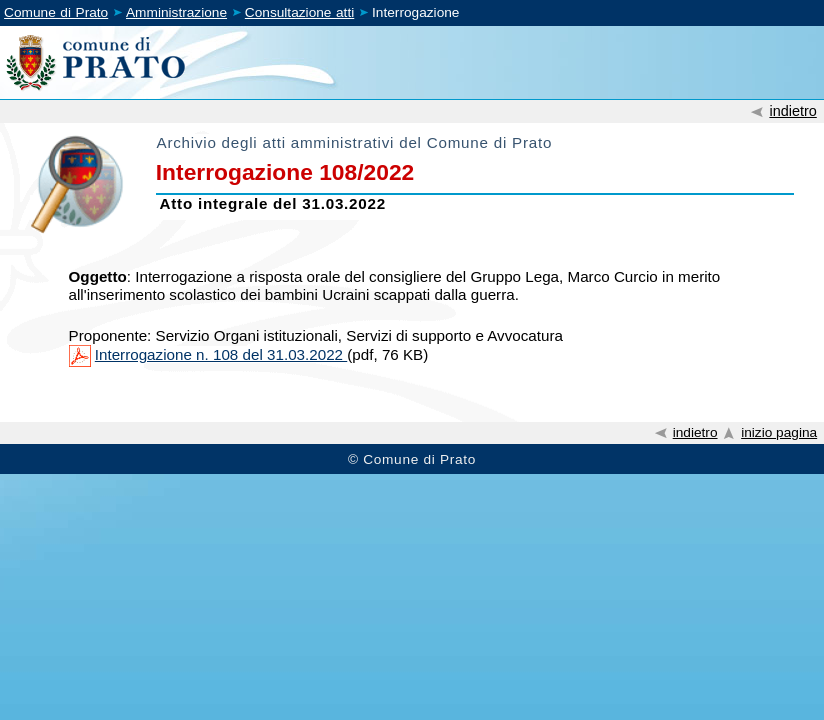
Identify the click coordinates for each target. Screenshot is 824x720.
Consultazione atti (299, 12)
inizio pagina (779, 432)
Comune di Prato (56, 12)
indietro (792, 111)
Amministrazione (176, 12)
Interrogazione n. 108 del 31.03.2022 (221, 354)
